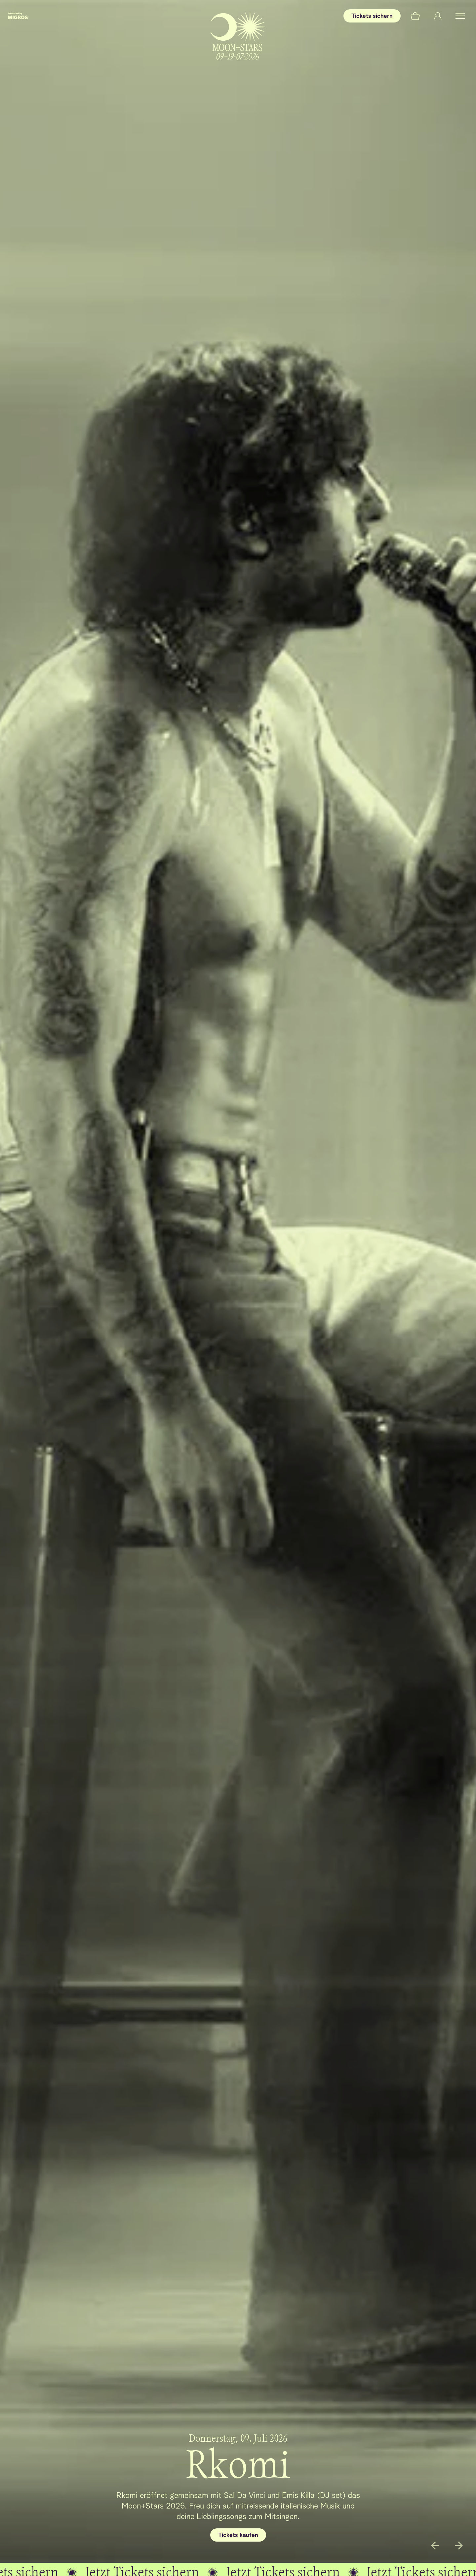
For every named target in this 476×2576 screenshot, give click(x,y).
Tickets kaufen (238, 2534)
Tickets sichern (372, 15)
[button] (460, 16)
